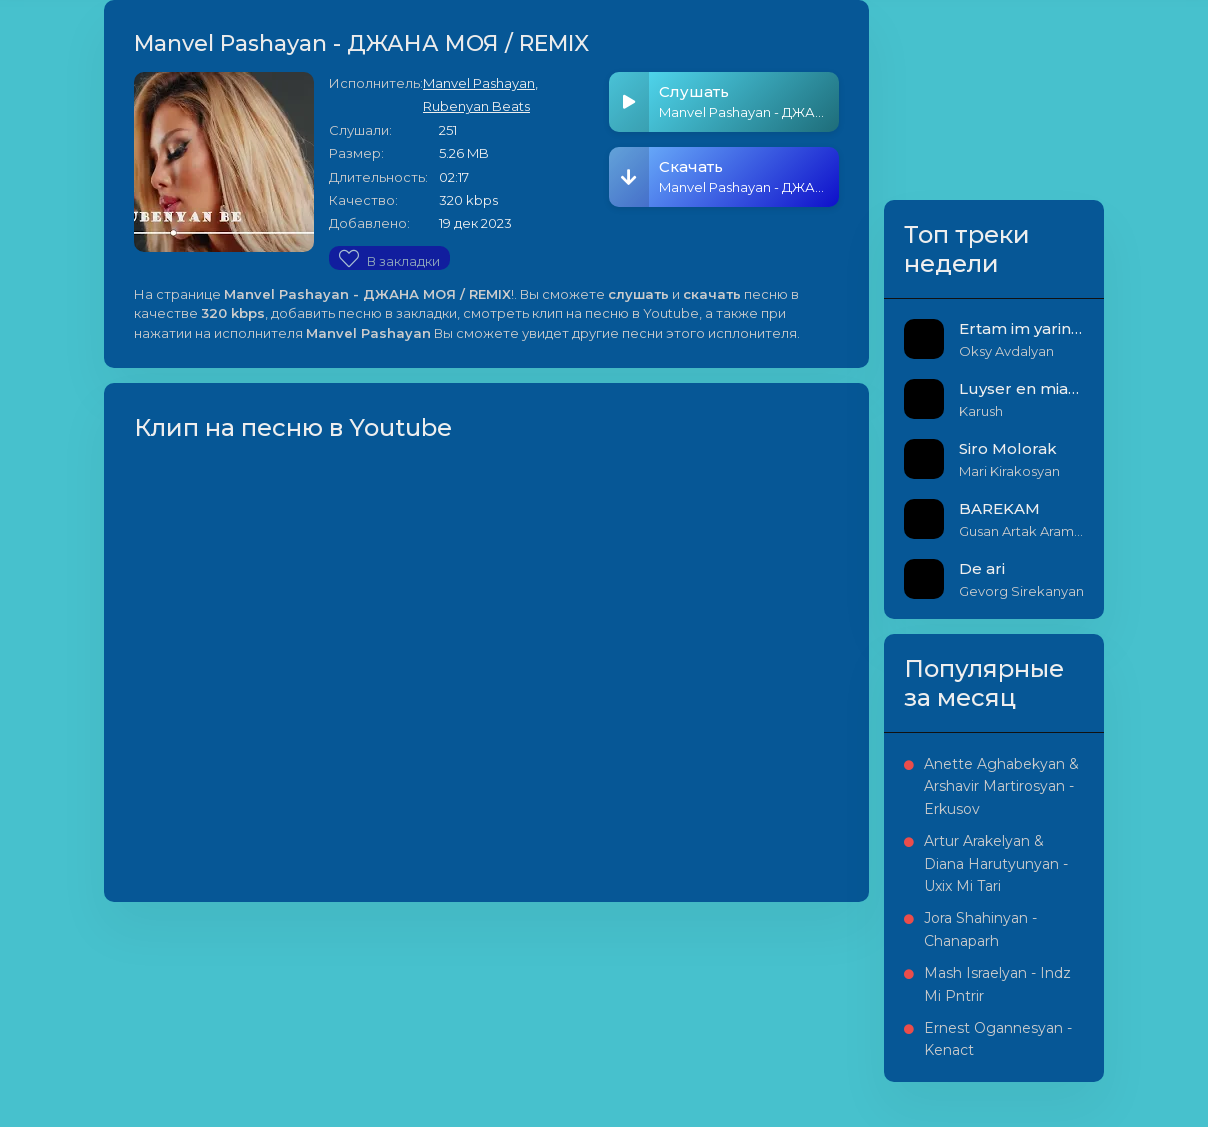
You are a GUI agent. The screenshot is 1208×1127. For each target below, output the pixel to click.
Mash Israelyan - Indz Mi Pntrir (997, 984)
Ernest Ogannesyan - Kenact (998, 1039)
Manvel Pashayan (479, 83)
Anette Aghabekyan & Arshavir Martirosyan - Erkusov (1001, 786)
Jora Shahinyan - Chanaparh (980, 929)
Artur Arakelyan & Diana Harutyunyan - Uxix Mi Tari (996, 863)
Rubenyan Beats (476, 106)
